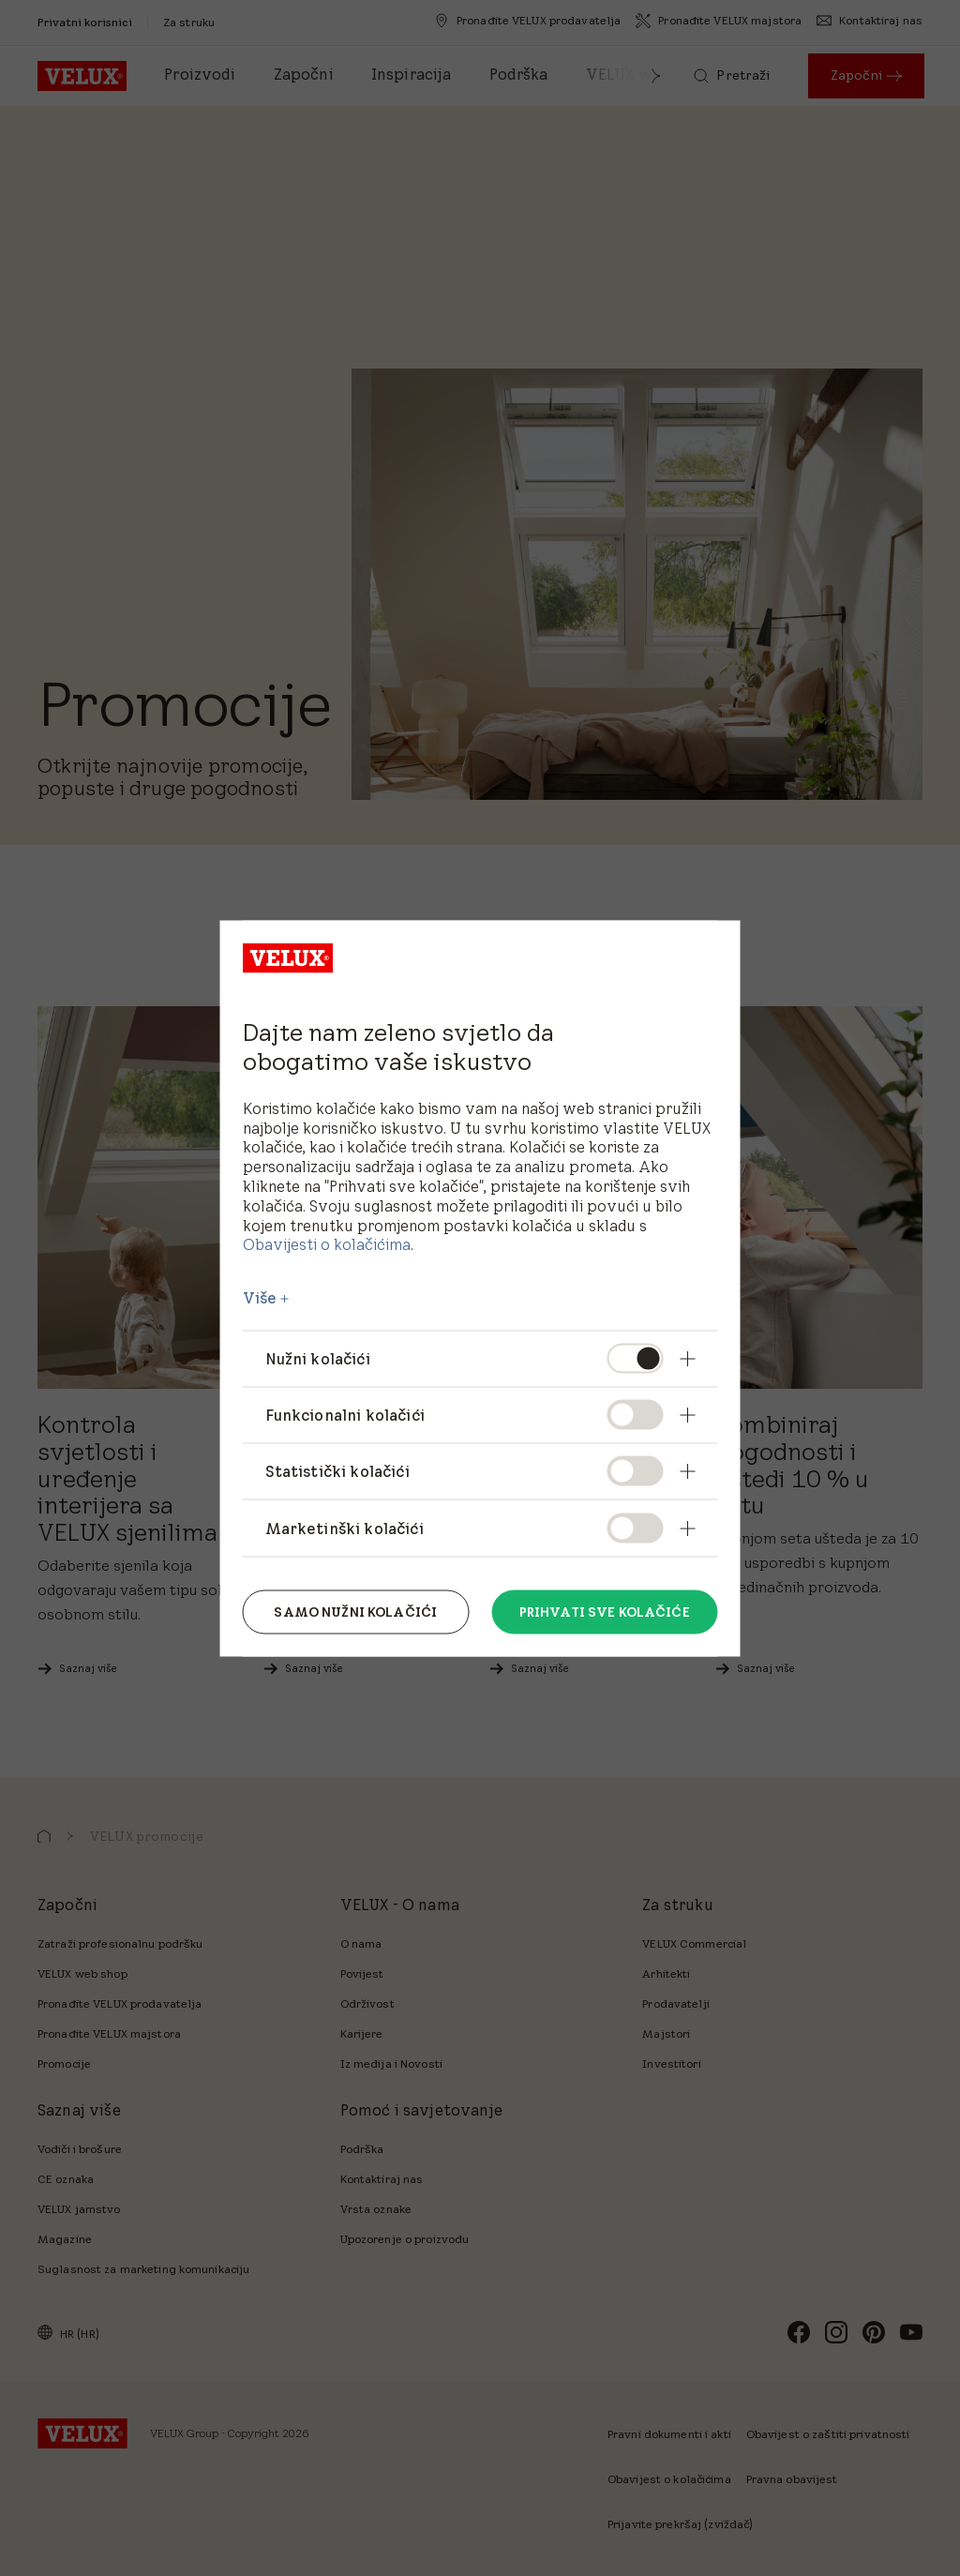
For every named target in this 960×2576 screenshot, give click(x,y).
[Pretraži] (732, 75)
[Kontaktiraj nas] (869, 20)
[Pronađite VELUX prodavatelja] (527, 20)
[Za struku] (189, 22)
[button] (656, 76)
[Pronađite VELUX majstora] (719, 20)
